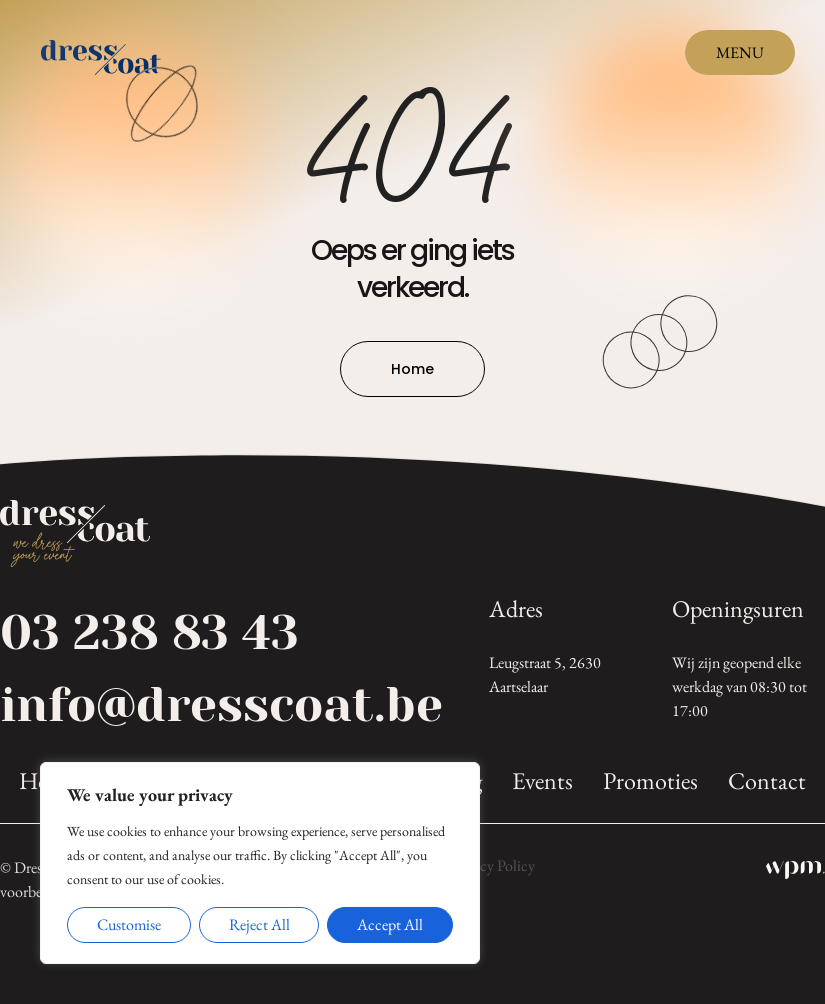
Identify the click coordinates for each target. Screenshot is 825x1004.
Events (542, 781)
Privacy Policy (492, 866)
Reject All (259, 924)
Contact (767, 781)
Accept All (390, 924)
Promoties (650, 781)
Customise (129, 924)
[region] (260, 863)
